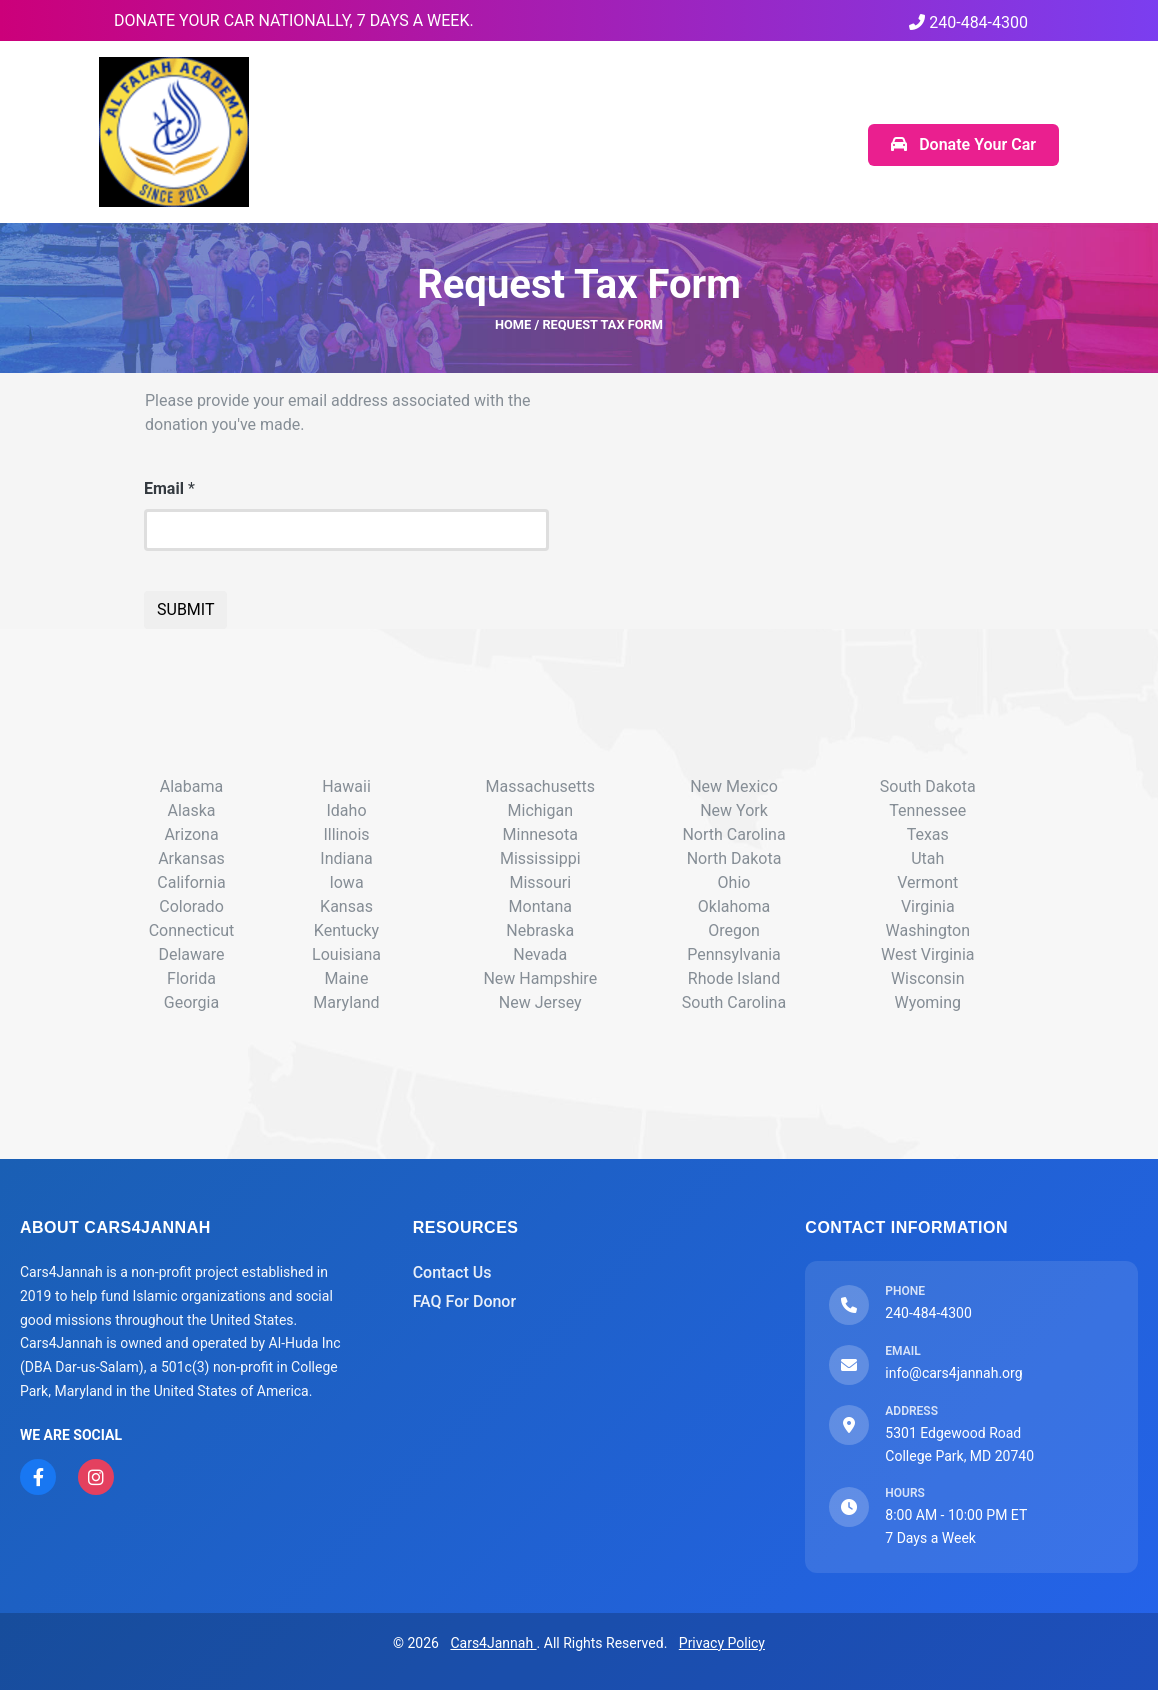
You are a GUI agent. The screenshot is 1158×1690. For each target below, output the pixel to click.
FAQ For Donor (464, 1301)
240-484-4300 (968, 22)
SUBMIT (185, 609)
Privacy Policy (722, 1643)
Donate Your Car (963, 144)
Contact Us (452, 1272)
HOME (513, 324)
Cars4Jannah (493, 1643)
